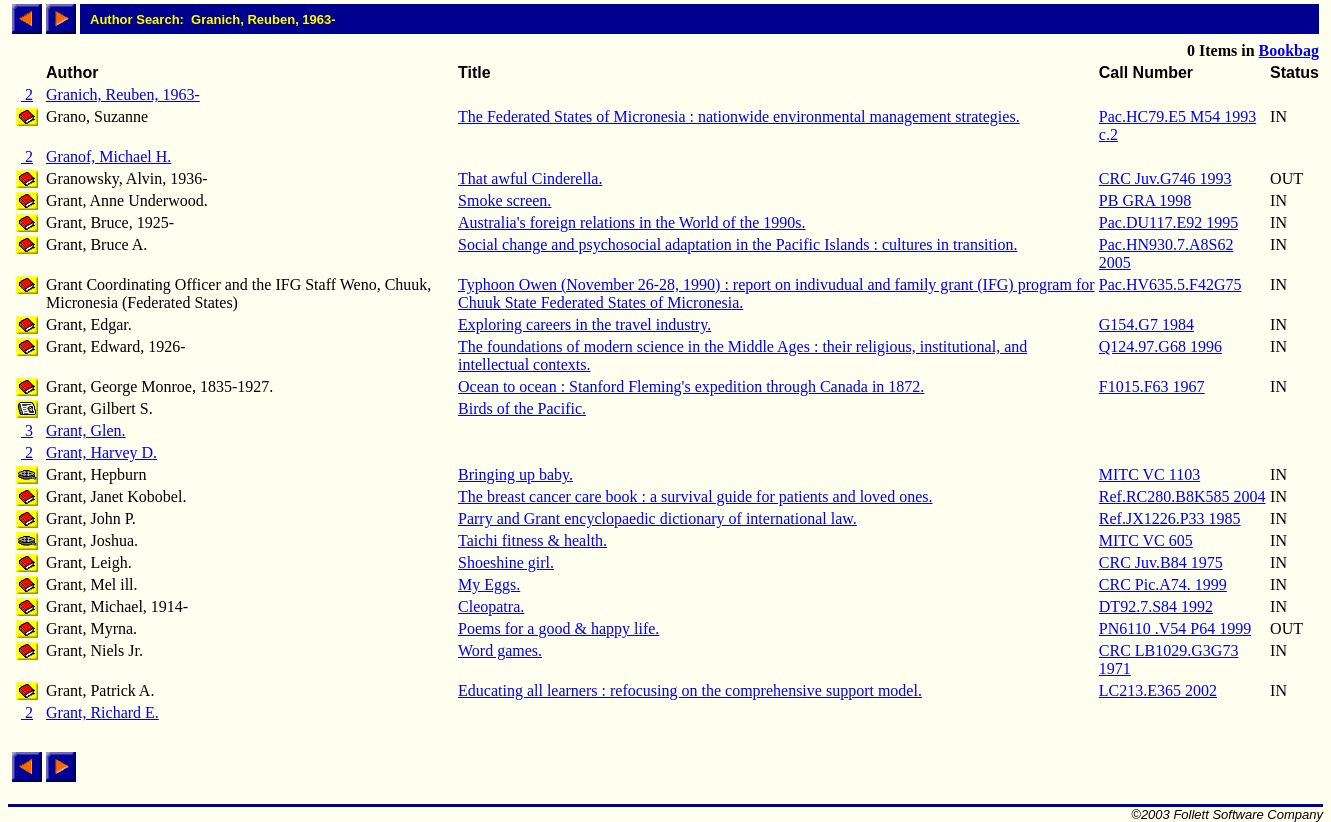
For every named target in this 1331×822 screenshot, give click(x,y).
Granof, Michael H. (108, 156)
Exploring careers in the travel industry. (584, 324)
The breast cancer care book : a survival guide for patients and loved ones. (695, 496)
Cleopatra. (491, 606)
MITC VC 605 (1146, 540)
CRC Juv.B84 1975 (1161, 562)
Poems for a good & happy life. (558, 628)
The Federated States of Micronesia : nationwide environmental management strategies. (739, 116)
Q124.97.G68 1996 (1160, 346)
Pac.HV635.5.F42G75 (1170, 284)
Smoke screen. (504, 200)
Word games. (500, 650)
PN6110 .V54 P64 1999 (1175, 628)
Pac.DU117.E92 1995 (1168, 222)
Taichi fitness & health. (532, 540)
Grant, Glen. (86, 430)
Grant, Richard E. (102, 712)
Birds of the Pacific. (522, 408)
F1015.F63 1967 (1152, 386)
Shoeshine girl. (506, 562)
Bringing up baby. (515, 474)
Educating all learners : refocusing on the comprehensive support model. (690, 690)
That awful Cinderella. (530, 178)
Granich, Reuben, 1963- (123, 94)
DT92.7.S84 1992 (1156, 606)
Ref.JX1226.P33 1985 (1170, 518)
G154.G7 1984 (1146, 324)
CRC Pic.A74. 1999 (1163, 584)
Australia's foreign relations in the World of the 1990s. (631, 222)
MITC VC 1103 (1149, 474)
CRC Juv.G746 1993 (1165, 178)
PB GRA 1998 (1145, 200)
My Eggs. (489, 584)
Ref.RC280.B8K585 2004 (1182, 496)
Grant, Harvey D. (101, 452)
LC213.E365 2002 (1158, 690)
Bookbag (1289, 50)
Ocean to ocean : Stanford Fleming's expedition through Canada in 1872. (691, 386)
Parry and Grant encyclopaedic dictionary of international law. (657, 518)
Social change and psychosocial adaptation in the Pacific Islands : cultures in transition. (737, 244)
